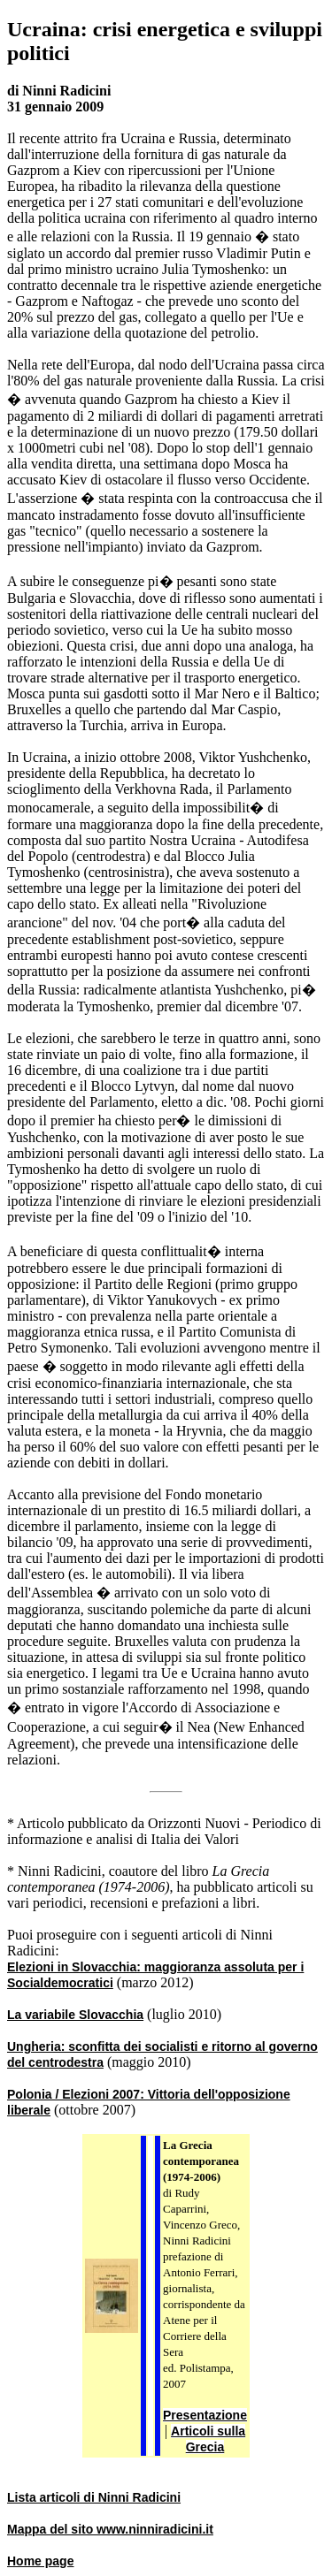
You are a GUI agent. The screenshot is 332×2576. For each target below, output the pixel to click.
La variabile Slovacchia (75, 2015)
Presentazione (205, 2415)
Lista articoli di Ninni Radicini (94, 2497)
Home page (40, 2561)
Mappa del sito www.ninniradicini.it (110, 2529)
